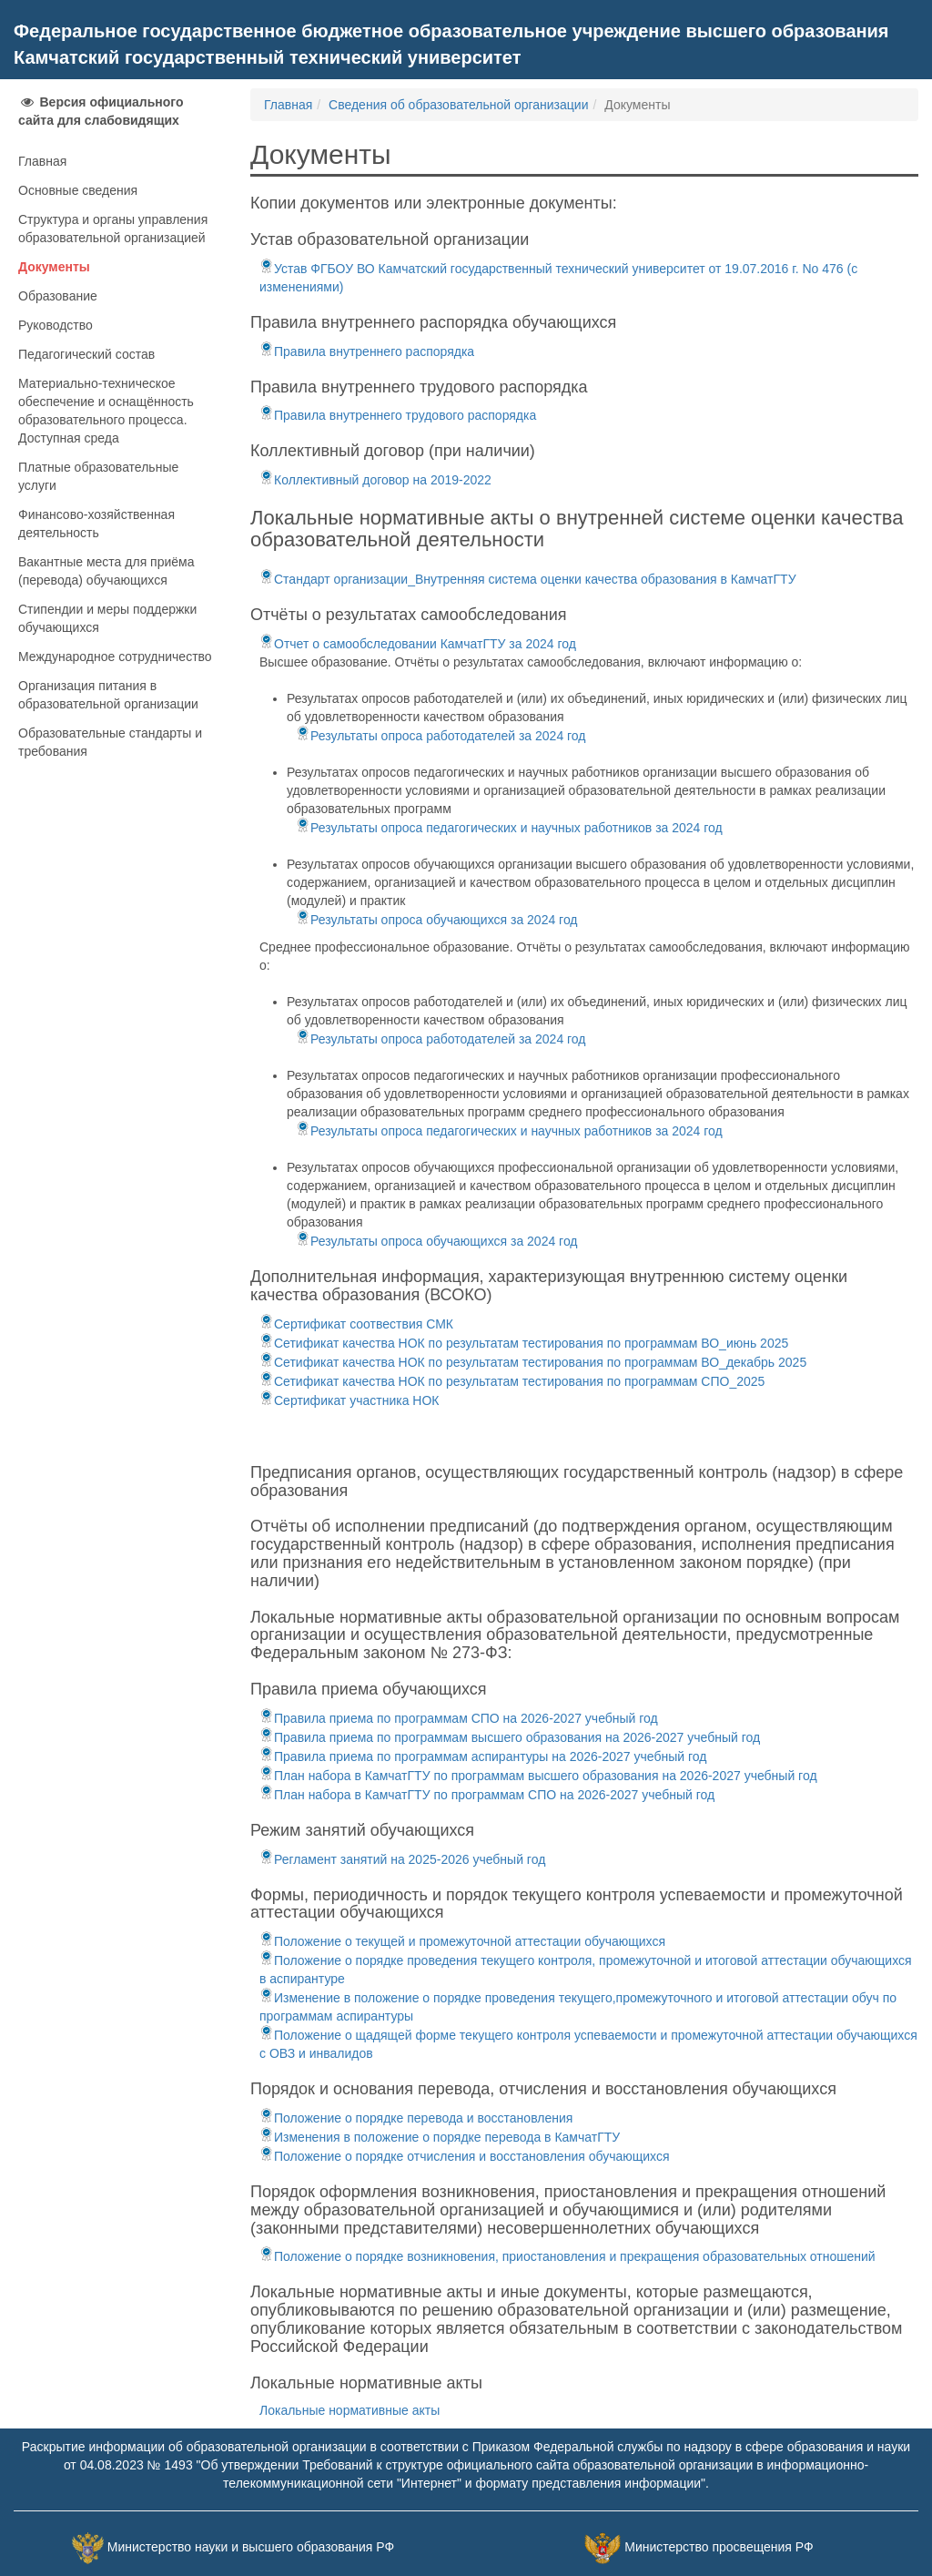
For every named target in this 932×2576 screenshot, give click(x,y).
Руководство (55, 325)
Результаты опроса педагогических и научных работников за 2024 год (509, 827)
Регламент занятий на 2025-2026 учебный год (402, 1859)
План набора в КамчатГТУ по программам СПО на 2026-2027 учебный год (486, 1794)
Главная (42, 161)
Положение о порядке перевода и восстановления (415, 2118)
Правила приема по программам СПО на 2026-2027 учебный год (458, 1718)
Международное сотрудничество (115, 656)
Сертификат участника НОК (349, 1400)
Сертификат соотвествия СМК (356, 1324)
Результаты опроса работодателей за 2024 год (441, 735)
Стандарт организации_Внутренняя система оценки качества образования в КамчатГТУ (527, 579)
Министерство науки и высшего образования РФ (250, 2547)
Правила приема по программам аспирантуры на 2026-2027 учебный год (482, 1756)
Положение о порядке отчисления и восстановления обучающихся (464, 2156)
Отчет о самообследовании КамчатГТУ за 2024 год (417, 643)
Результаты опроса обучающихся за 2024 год (437, 919)
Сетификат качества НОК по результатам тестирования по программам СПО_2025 (512, 1381)
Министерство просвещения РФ (718, 2547)
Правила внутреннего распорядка (366, 351)
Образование (57, 296)
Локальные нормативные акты (349, 2410)
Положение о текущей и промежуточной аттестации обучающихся (462, 1941)
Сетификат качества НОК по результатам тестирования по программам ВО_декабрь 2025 (532, 1362)
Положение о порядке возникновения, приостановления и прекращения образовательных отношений (567, 2256)
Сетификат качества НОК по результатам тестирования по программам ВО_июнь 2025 (523, 1343)
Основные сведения (77, 190)
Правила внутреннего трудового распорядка (397, 415)
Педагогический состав (86, 354)
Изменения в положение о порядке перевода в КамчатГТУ (439, 2137)
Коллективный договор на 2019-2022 (375, 480)
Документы (54, 267)
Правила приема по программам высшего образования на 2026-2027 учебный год (509, 1737)
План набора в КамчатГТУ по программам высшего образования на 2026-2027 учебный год (538, 1775)
